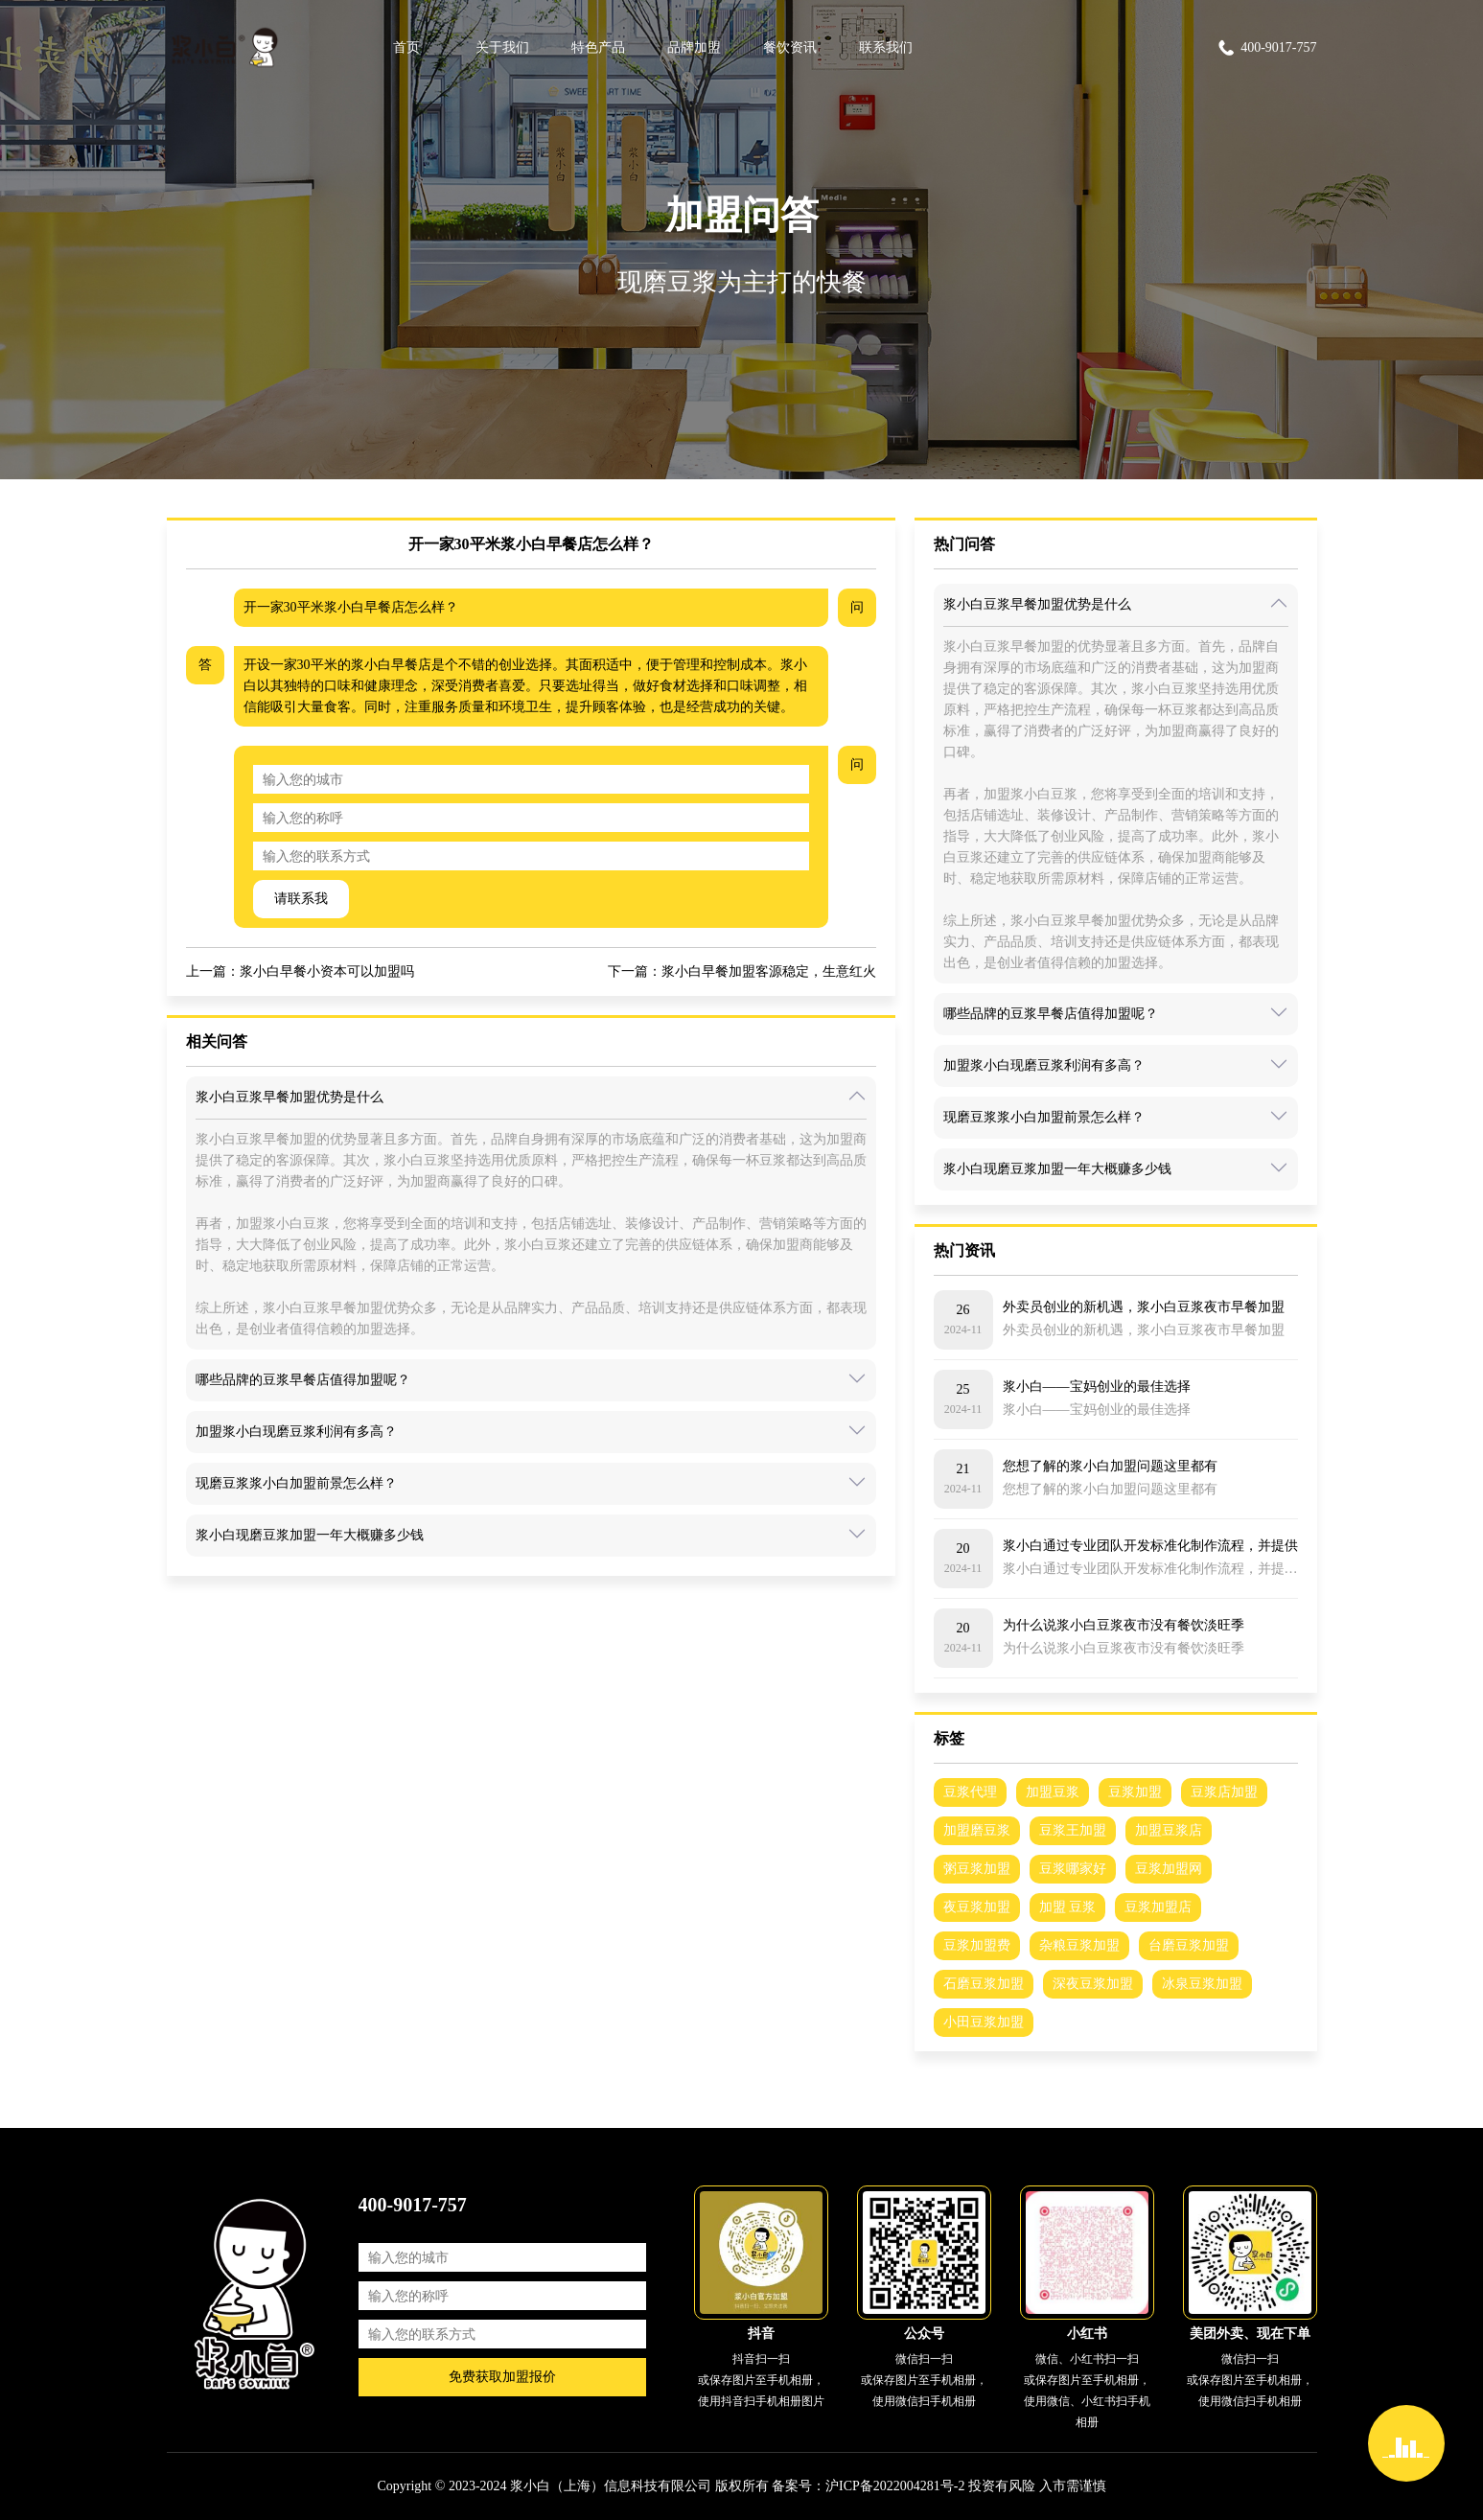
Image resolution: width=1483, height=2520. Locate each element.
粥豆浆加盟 (976, 1868)
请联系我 (301, 898)
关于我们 (502, 47)
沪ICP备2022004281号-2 (894, 2486)
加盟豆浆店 (1168, 1830)
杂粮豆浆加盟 (1079, 1945)
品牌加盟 (694, 47)
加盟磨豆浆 (976, 1830)
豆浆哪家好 (1072, 1868)
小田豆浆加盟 (983, 2022)
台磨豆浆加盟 (1188, 1945)
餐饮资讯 (790, 47)
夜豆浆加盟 (976, 1907)
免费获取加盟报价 (502, 2377)
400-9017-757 (1266, 48)
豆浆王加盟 (1072, 1830)
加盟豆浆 (1052, 1792)
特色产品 (598, 47)
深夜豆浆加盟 (1093, 1984)
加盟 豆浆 (1068, 1907)
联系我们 (886, 47)
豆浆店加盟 (1224, 1792)
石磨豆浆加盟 (983, 1984)
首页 (406, 47)
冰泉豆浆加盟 (1202, 1984)
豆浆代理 (970, 1792)
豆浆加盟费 (976, 1945)
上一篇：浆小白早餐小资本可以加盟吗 (300, 971)
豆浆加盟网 (1168, 1868)
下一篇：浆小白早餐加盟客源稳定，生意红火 (742, 971)
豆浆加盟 (1135, 1792)
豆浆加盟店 (1158, 1907)
